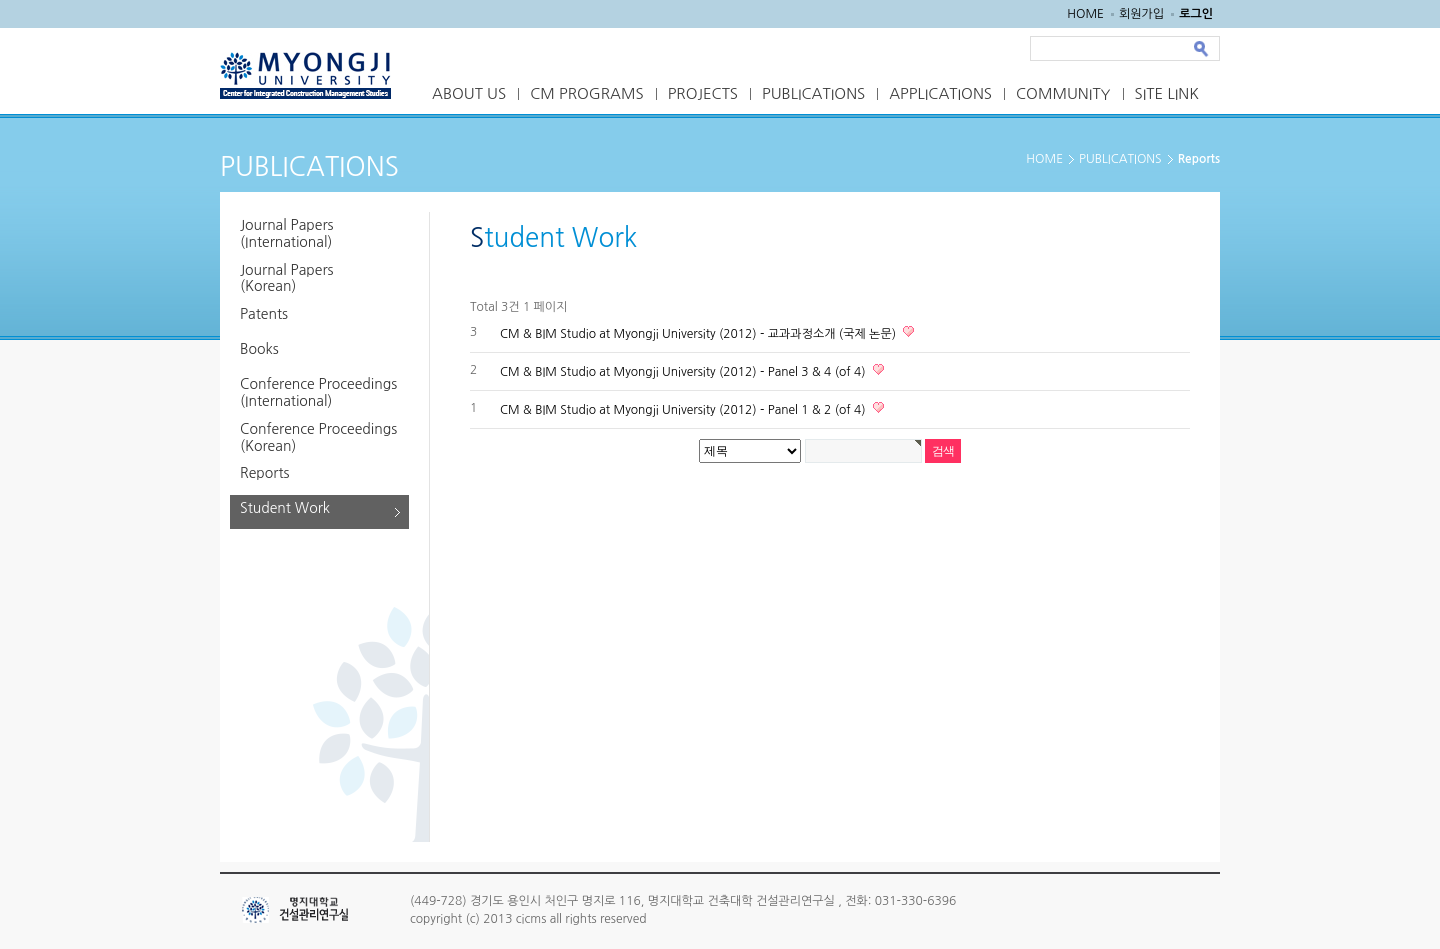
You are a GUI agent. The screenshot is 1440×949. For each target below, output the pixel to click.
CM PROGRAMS (587, 93)
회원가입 (1141, 14)
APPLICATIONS (940, 93)
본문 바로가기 (0, 0)
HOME (1085, 14)
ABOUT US (469, 93)
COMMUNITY (1063, 93)
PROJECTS (703, 93)
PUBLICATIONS (813, 93)
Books (259, 349)
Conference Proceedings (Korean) (318, 437)
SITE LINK (1167, 93)
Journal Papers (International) (286, 233)
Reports (264, 473)
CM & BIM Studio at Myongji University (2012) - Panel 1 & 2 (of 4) (684, 410)
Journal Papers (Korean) (286, 278)
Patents (264, 314)
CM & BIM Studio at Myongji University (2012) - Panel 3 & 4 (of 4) (684, 372)
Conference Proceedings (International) (318, 392)
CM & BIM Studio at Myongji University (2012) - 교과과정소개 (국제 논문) (699, 334)
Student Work (285, 508)
